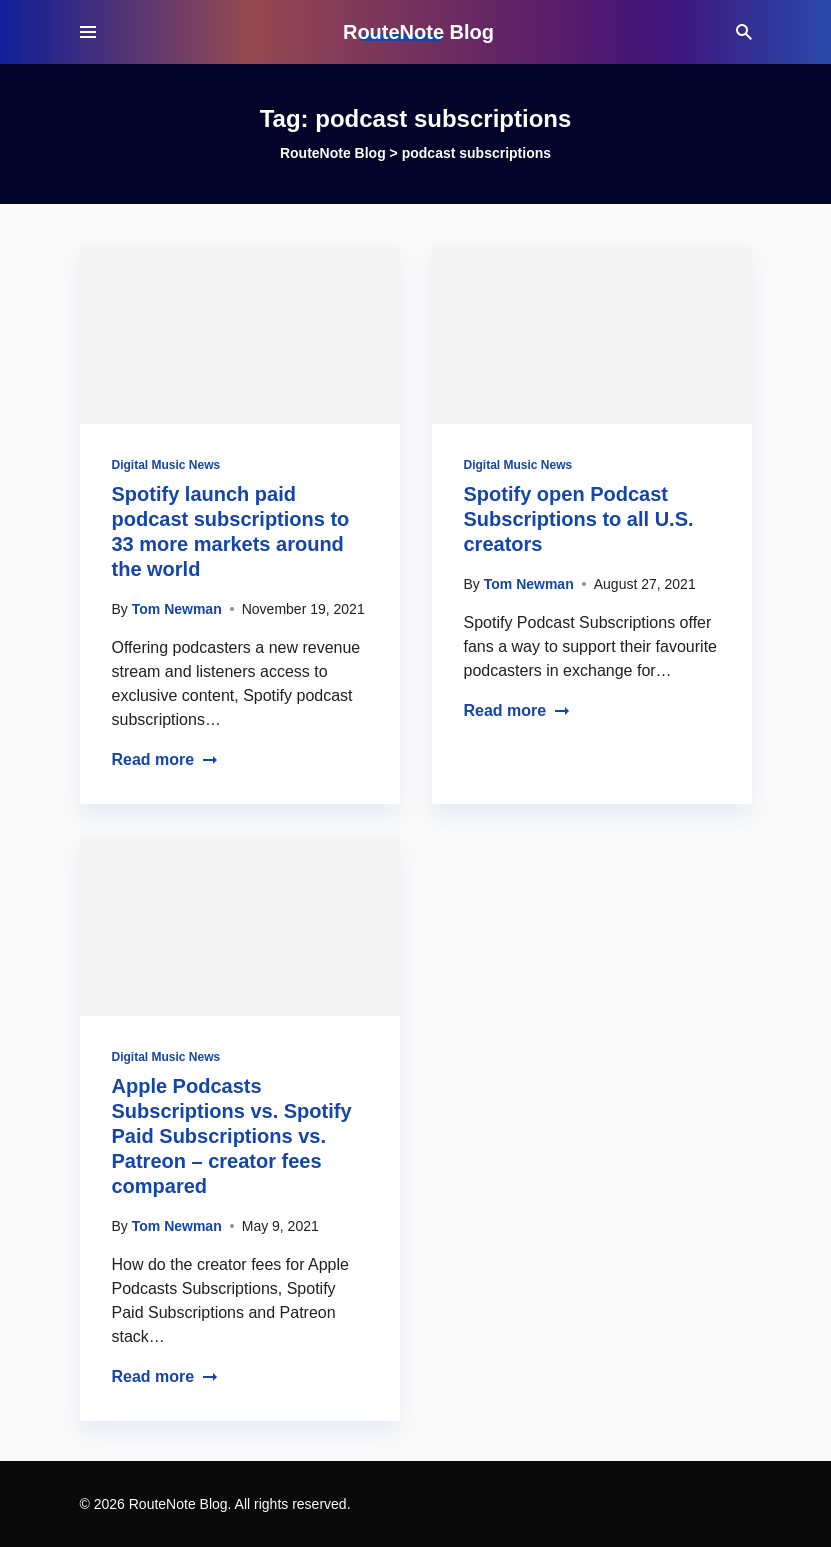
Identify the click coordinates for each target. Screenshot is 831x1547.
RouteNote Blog (418, 32)
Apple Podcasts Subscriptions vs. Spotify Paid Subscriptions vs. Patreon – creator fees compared (232, 1136)
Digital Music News (166, 465)
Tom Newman (177, 609)
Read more (165, 759)
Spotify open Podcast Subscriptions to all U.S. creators (579, 519)
